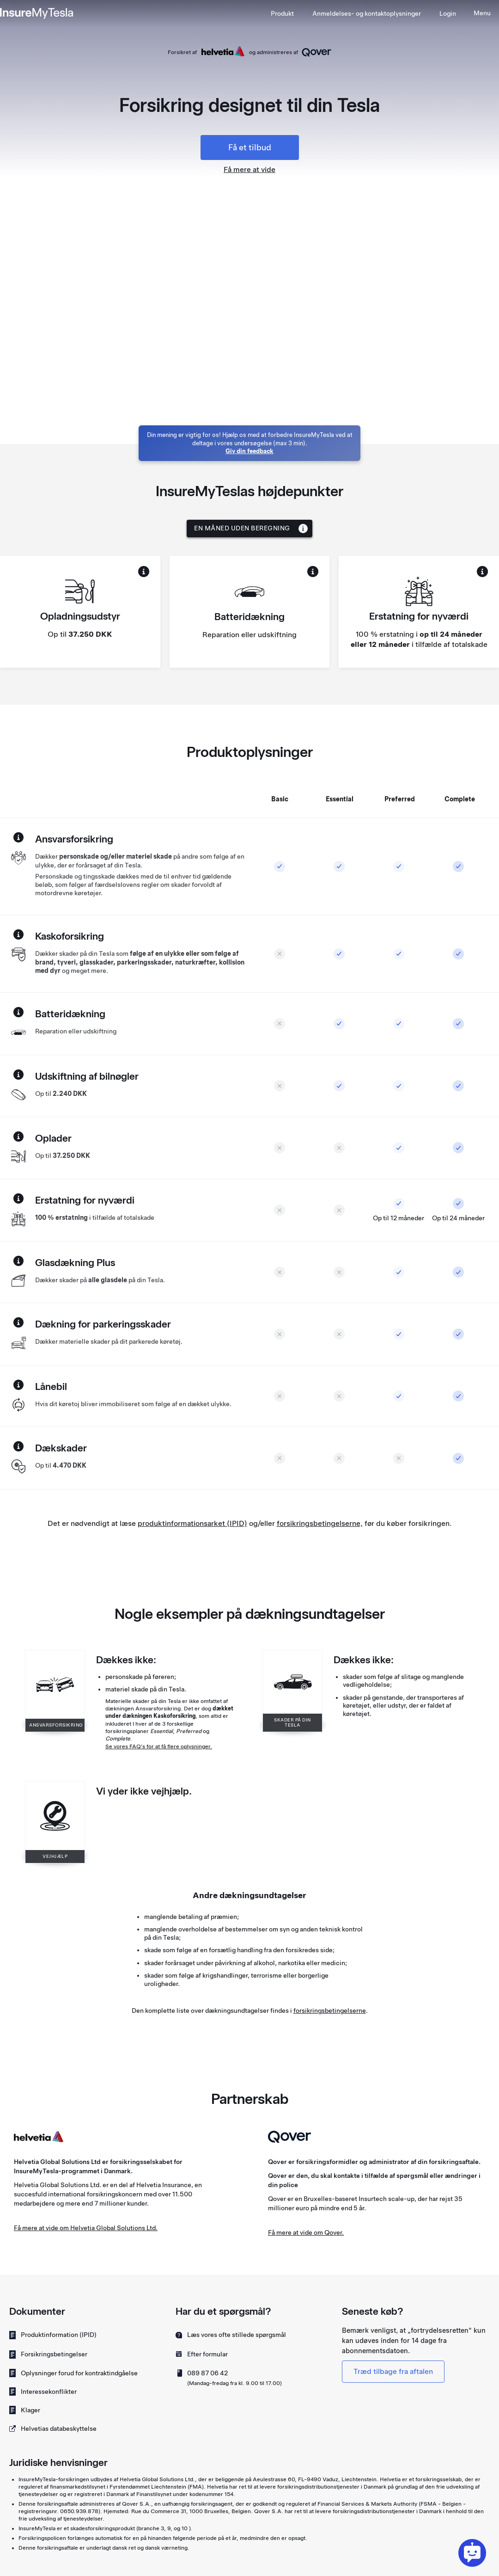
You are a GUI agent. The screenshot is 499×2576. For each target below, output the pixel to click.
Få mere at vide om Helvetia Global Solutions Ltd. (86, 2228)
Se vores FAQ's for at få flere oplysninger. (158, 1746)
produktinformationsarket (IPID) (192, 1523)
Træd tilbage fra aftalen (393, 2371)
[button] (366, 13)
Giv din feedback (249, 451)
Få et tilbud (249, 147)
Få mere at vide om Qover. (306, 2232)
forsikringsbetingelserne (329, 2010)
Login (447, 13)
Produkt (282, 13)
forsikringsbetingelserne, (320, 1523)
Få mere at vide (249, 169)
